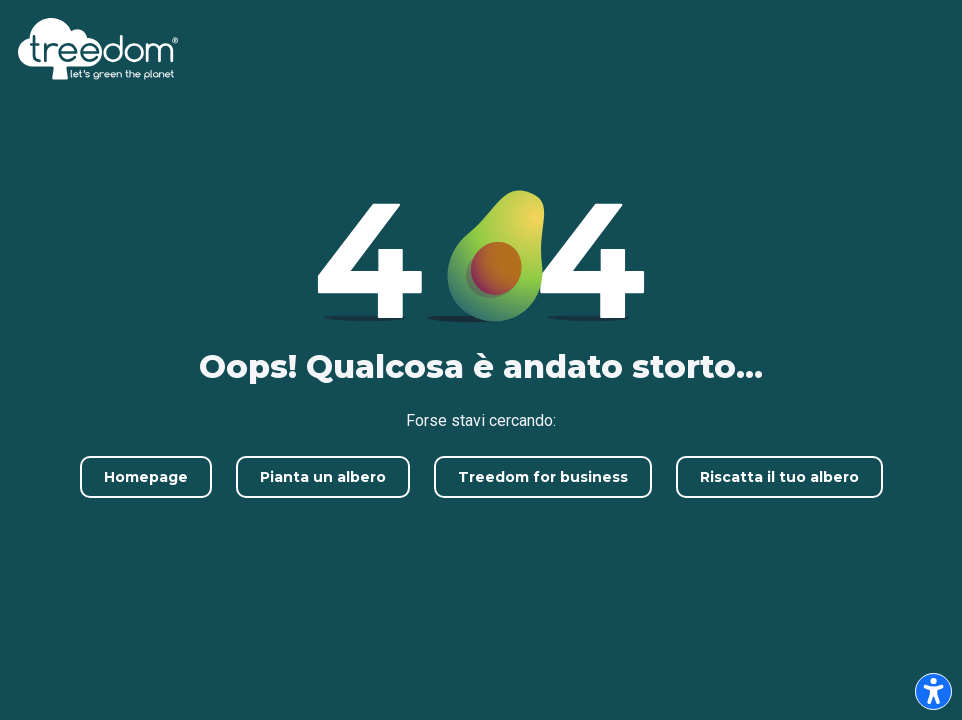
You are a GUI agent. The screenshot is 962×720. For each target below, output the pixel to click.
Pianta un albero (323, 477)
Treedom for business (543, 477)
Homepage (146, 477)
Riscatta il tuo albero (779, 477)
